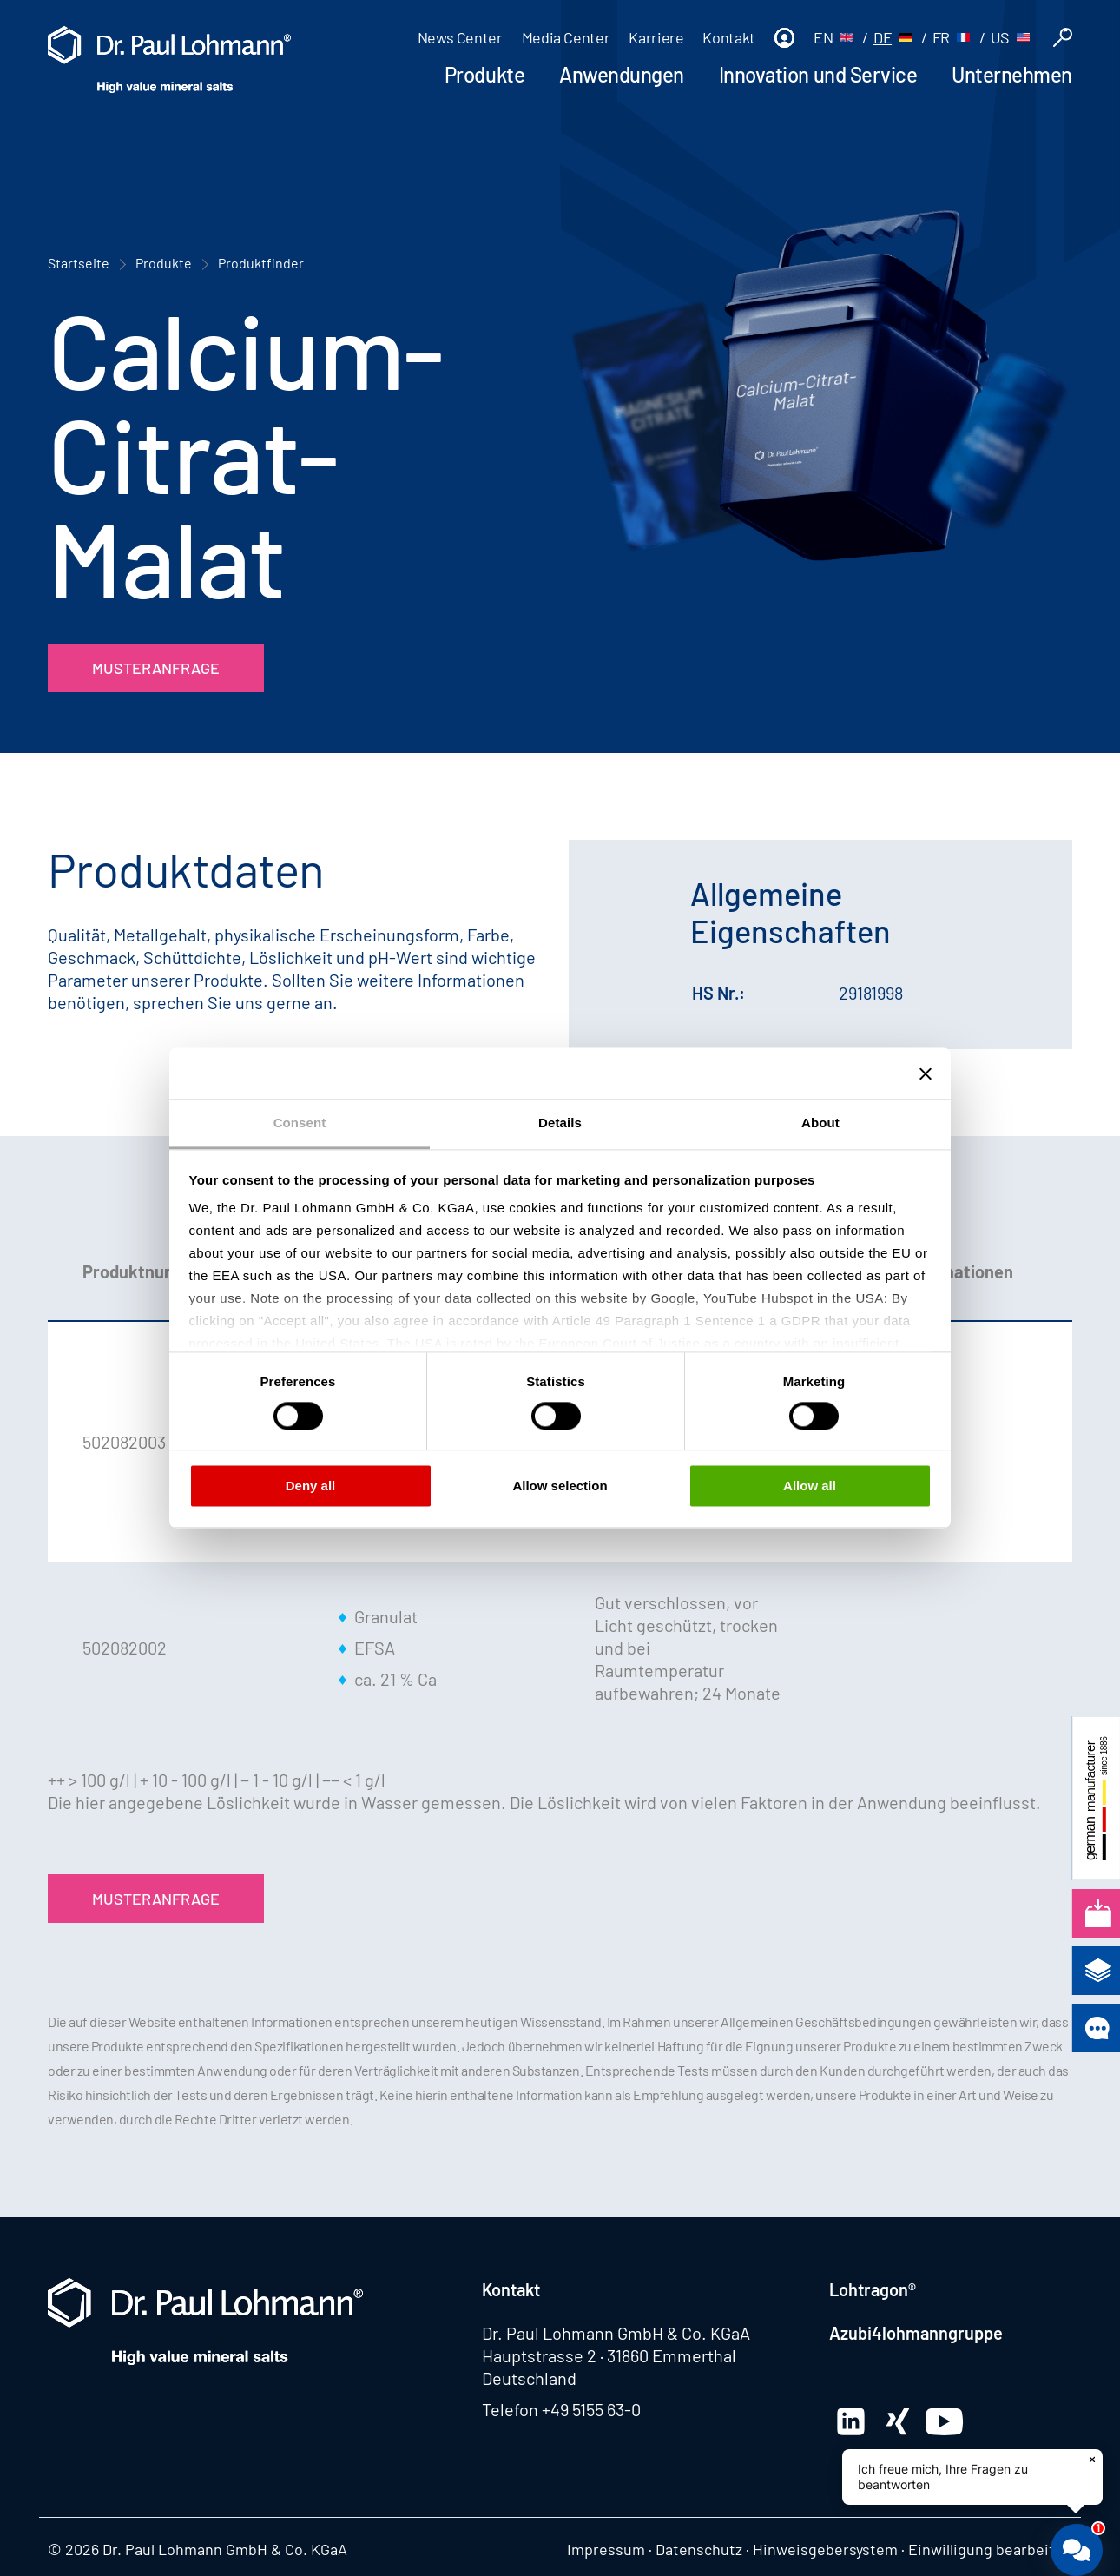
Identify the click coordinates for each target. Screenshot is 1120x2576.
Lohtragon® (872, 2289)
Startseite (78, 262)
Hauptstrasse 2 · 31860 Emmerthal (609, 2355)
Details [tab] (560, 1122)
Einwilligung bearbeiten (990, 2549)
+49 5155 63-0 (591, 2409)
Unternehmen (1012, 74)
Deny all (311, 1485)
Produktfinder (261, 262)
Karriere (656, 37)
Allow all (809, 1485)
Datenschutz (699, 2549)
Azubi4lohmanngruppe (916, 2332)
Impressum (606, 2549)
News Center (460, 37)
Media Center (566, 37)
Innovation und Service (818, 74)
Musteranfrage (156, 667)
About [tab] (820, 1122)
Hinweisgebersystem (825, 2549)
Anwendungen (621, 74)
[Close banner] (925, 1073)
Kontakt (728, 37)
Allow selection (559, 1485)
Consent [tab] (299, 1122)
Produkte (484, 74)
